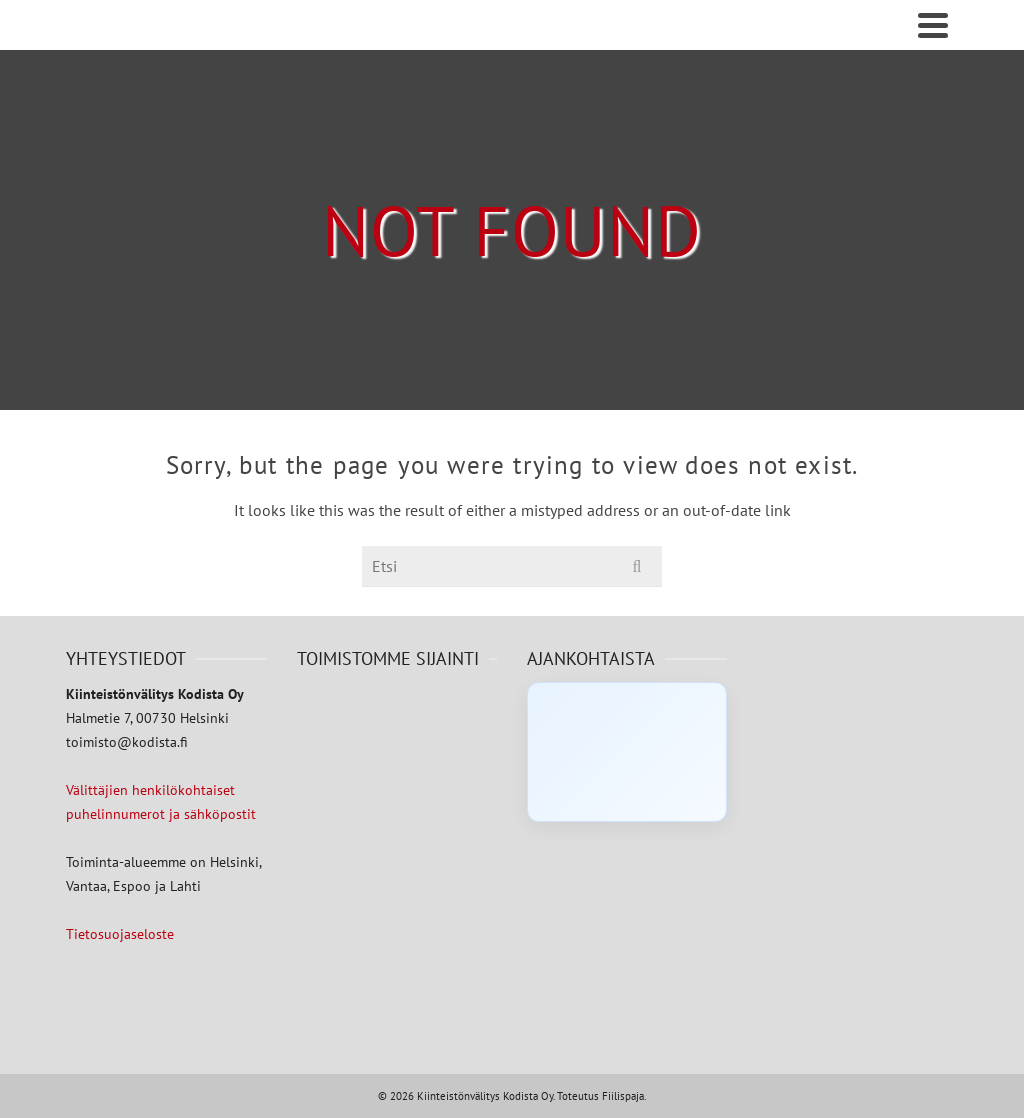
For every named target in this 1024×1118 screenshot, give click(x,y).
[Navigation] (933, 25)
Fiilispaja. (624, 1096)
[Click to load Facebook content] (627, 752)
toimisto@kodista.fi (127, 742)
